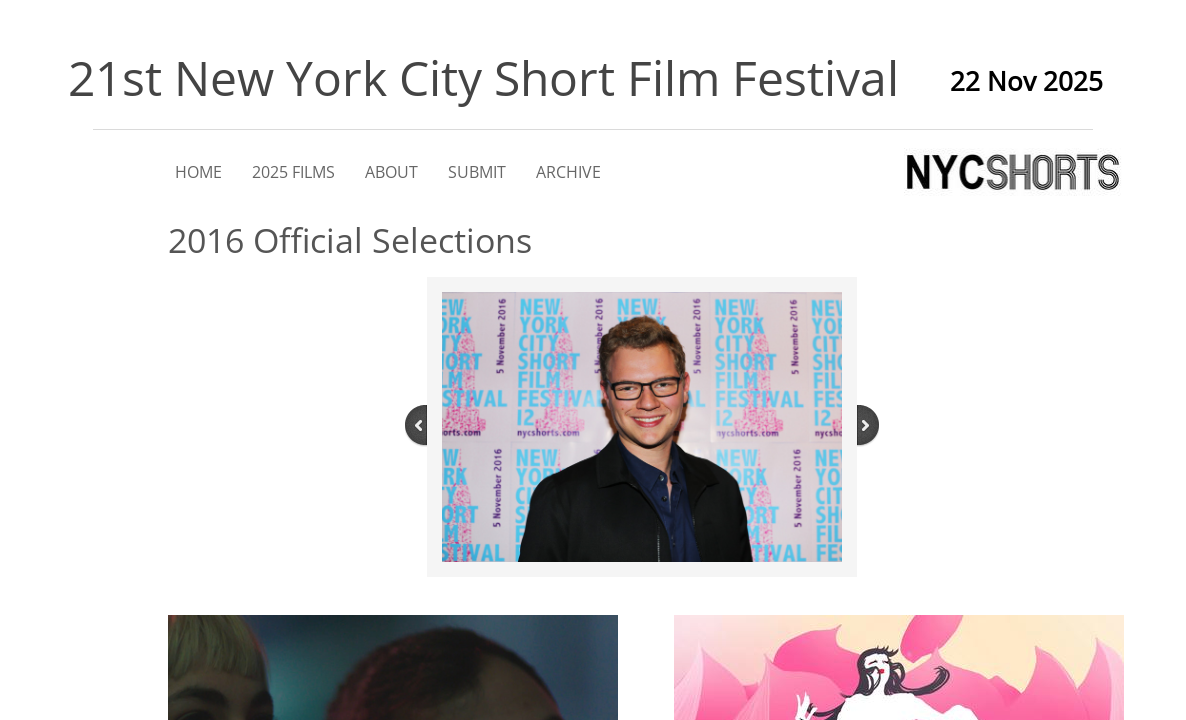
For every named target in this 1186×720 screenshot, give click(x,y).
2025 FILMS (293, 172)
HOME (198, 172)
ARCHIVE (568, 172)
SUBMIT (477, 172)
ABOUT (391, 172)
